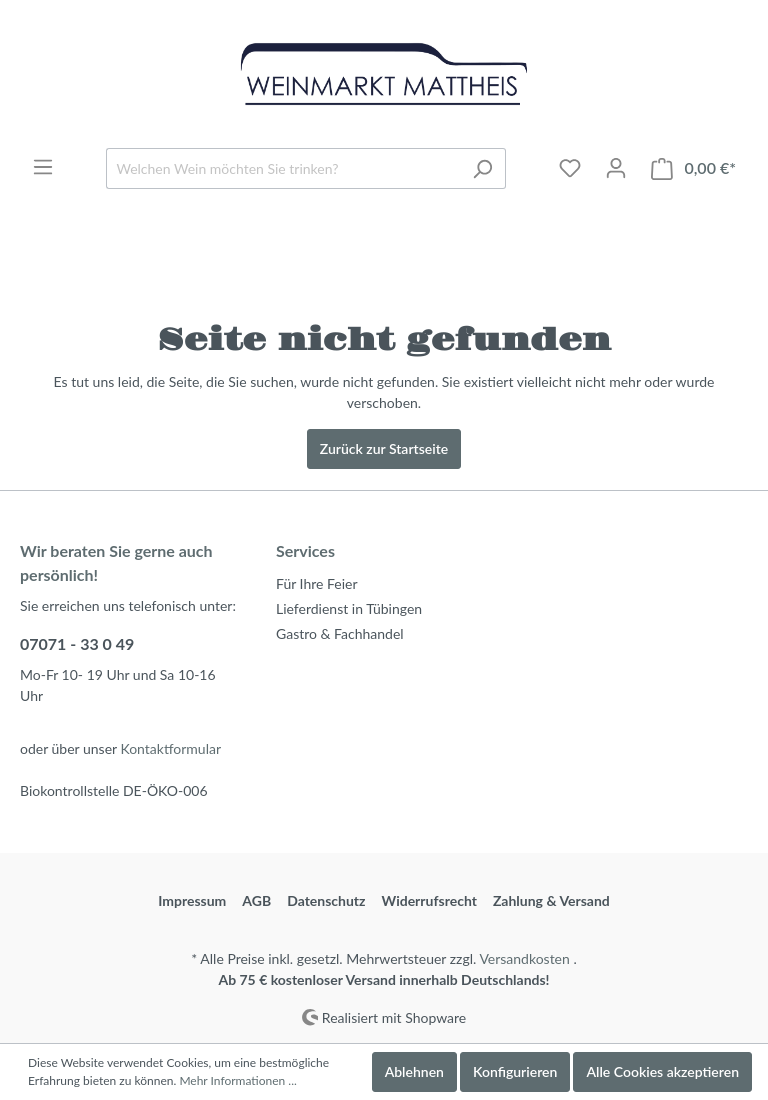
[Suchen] (482, 168)
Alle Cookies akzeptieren (662, 1071)
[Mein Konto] (616, 168)
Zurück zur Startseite (384, 448)
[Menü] (43, 167)
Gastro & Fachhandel (340, 633)
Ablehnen (414, 1071)
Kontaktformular (170, 748)
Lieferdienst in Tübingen (349, 608)
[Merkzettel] (570, 168)
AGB (256, 900)
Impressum (192, 900)
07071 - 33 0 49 (77, 643)
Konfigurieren (515, 1071)
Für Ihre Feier (317, 583)
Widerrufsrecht (429, 900)
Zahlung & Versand (551, 900)
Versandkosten (524, 958)
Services (305, 550)
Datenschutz (326, 900)
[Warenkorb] (693, 168)
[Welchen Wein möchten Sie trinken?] (283, 168)
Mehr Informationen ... (237, 1080)
